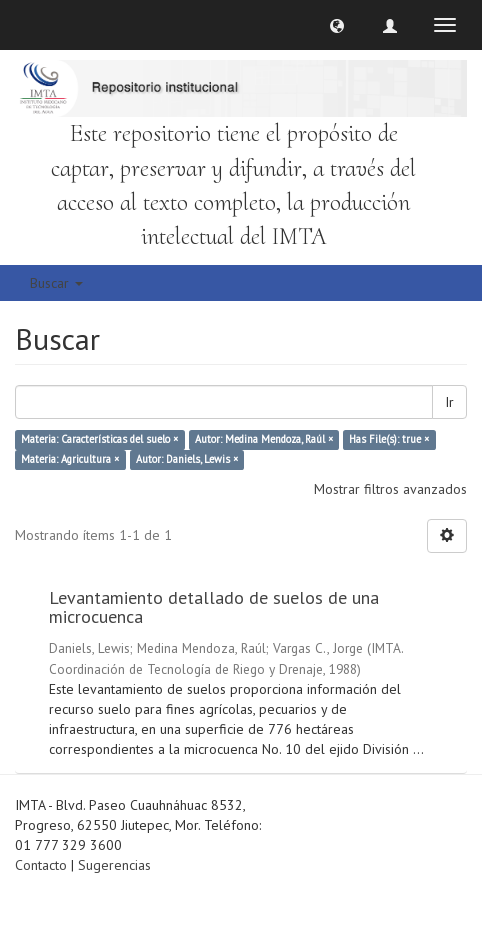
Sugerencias (114, 865)
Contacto (41, 865)
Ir (449, 402)
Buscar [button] (56, 283)
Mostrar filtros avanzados (390, 489)
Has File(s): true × (389, 440)
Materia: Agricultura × (70, 460)
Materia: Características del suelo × (99, 440)
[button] (337, 25)
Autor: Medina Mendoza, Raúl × (264, 440)
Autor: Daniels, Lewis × (187, 460)
